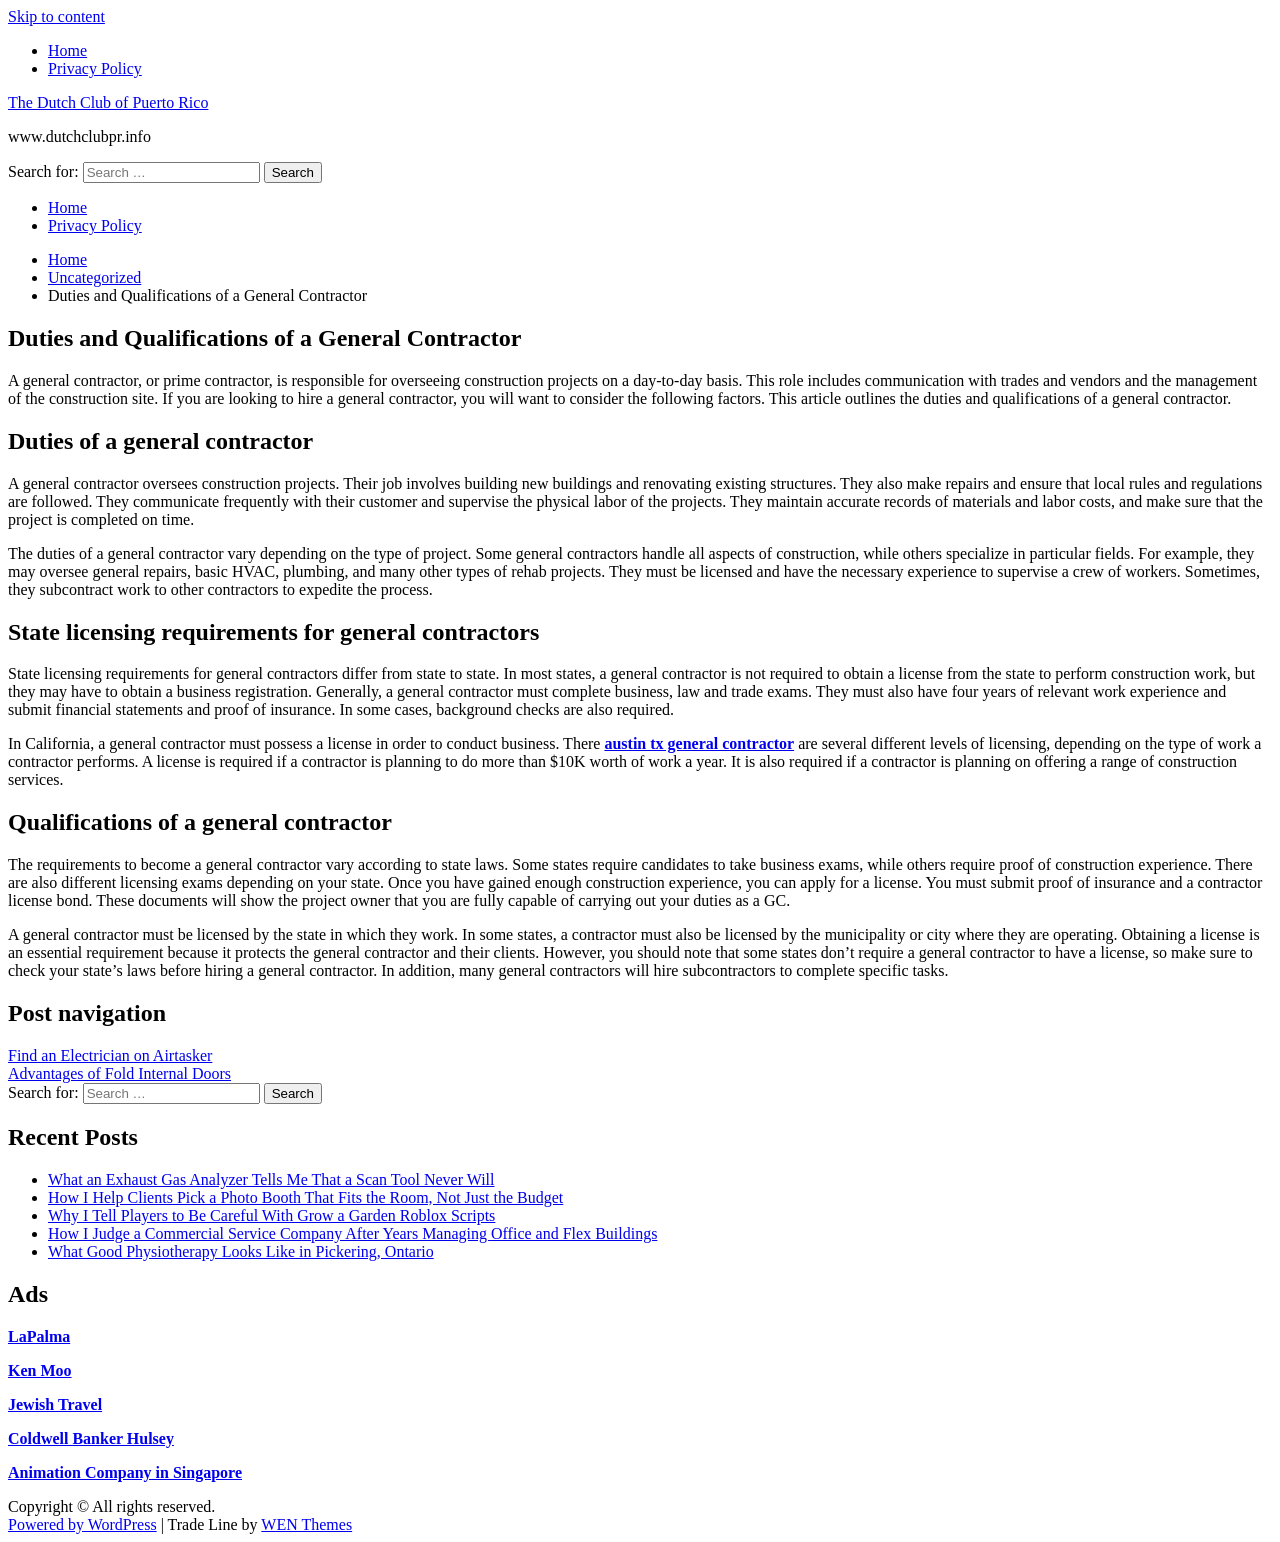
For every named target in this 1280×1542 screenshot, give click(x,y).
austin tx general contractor (699, 743)
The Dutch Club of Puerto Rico (108, 102)
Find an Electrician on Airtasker (110, 1055)
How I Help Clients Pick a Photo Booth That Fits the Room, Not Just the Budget (305, 1197)
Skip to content (56, 16)
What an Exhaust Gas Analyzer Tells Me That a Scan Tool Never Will (271, 1179)
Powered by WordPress (82, 1524)
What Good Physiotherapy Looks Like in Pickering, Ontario (241, 1251)
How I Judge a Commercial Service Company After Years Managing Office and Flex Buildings (352, 1233)
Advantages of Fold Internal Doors (119, 1073)
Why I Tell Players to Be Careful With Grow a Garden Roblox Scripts (271, 1215)
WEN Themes (306, 1524)
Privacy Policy (95, 68)
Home (67, 50)
